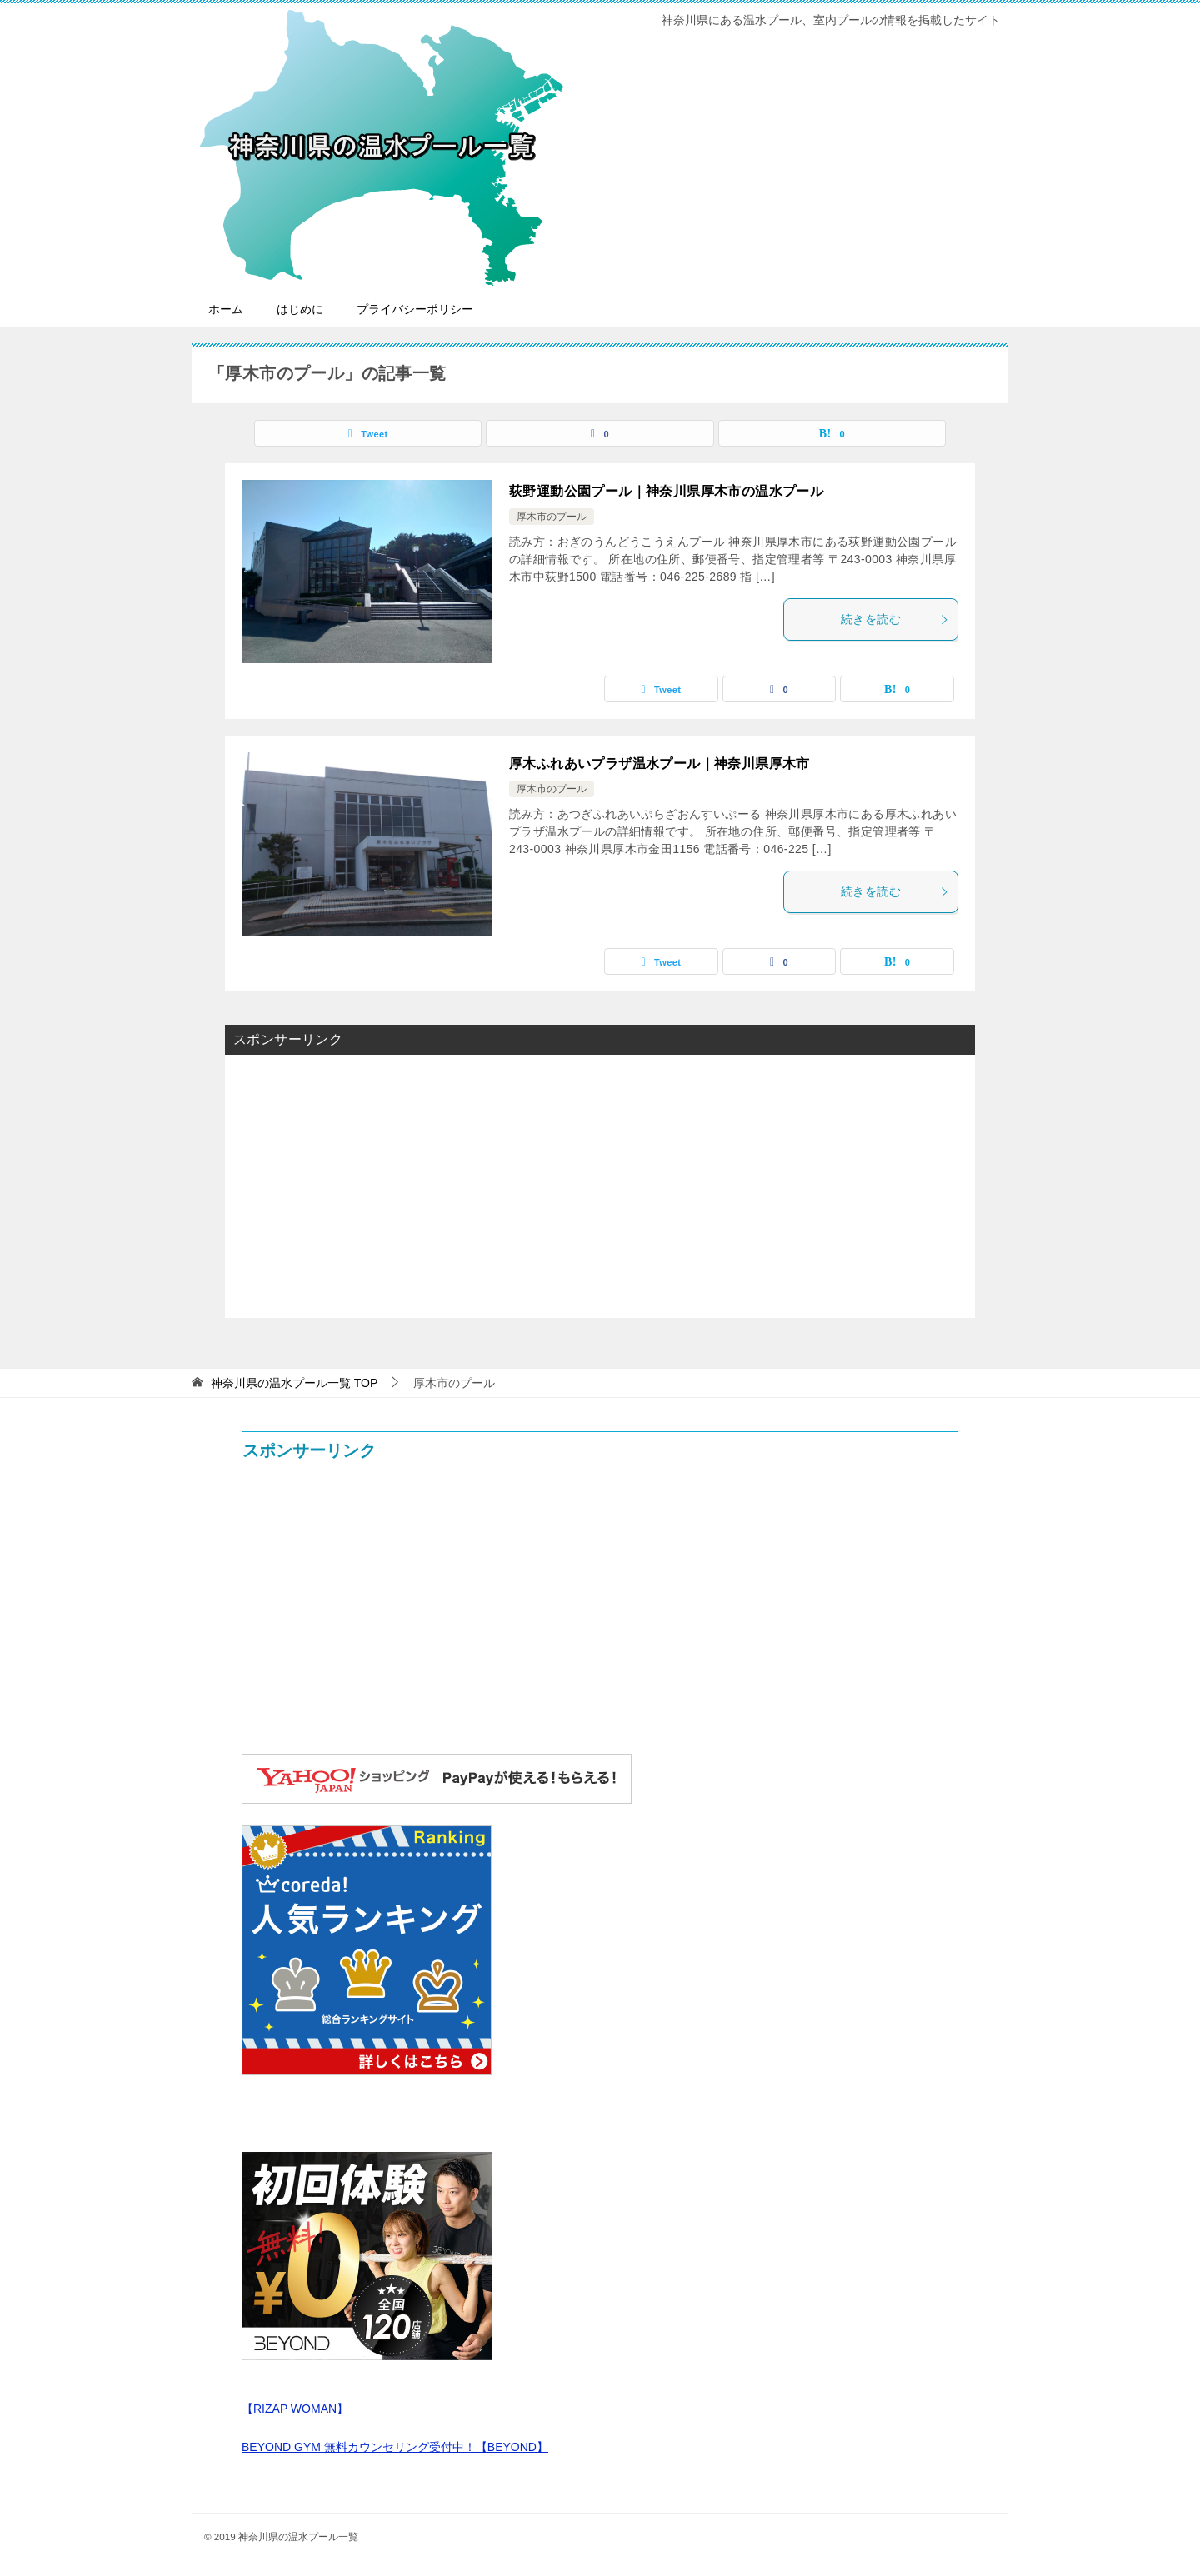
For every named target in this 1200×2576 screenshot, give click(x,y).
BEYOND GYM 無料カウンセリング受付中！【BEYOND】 (395, 2447)
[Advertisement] (600, 1184)
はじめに (300, 309)
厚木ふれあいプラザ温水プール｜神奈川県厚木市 (659, 763)
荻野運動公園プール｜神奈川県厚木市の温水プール (666, 491)
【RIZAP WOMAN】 (295, 2408)
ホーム (225, 309)
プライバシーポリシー (415, 309)
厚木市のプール (552, 516)
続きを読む (895, 619)
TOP (294, 1383)
